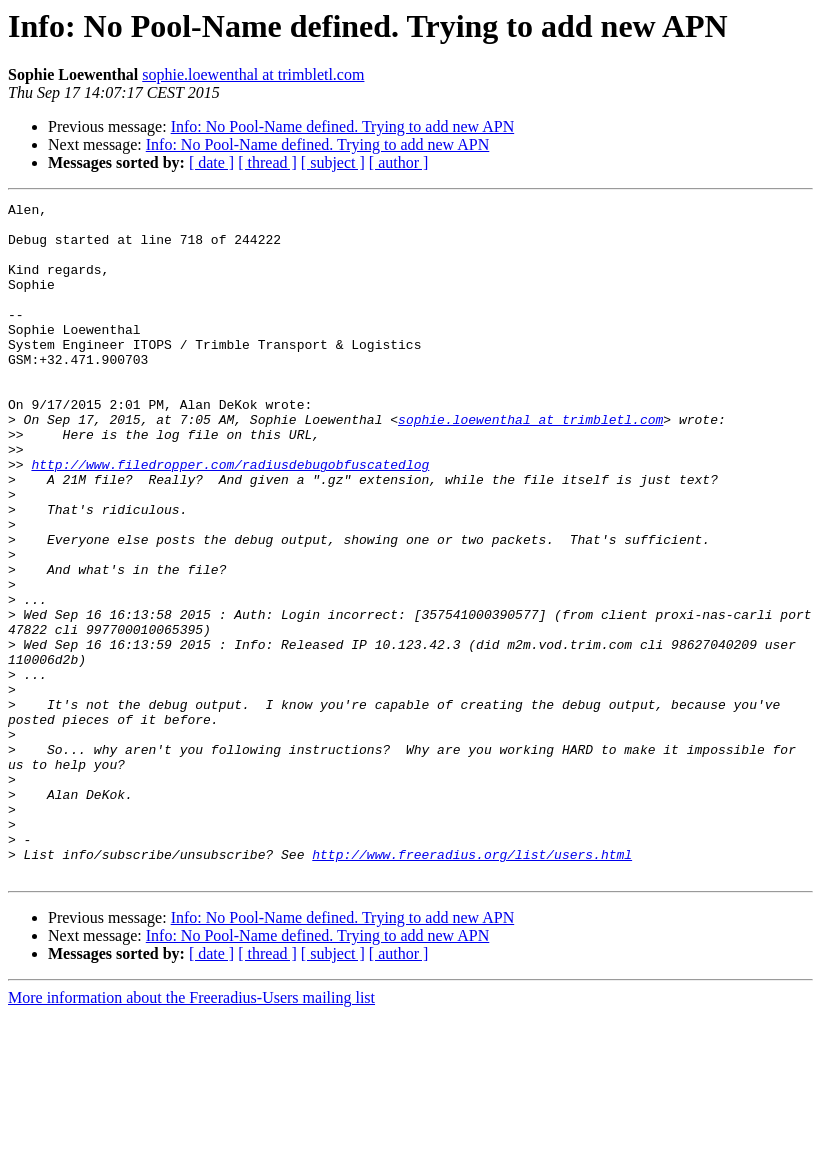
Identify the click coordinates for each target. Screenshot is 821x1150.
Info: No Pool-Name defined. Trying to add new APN (343, 126)
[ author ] (399, 162)
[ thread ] (267, 162)
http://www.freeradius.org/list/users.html (472, 986)
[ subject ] (333, 162)
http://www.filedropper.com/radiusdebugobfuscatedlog (230, 518)
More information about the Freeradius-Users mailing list (191, 1132)
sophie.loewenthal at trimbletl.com (253, 74)
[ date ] (211, 162)
